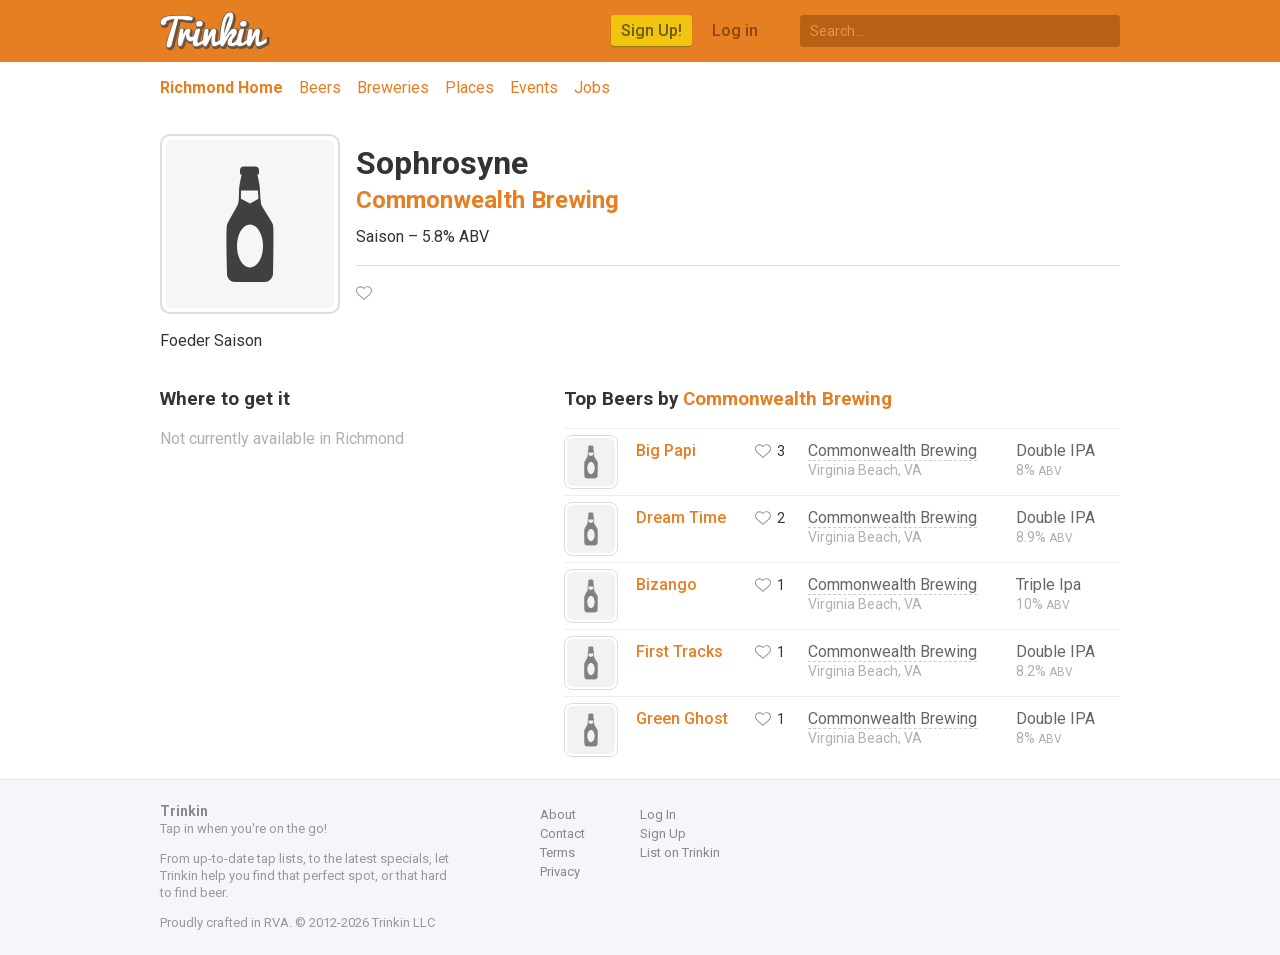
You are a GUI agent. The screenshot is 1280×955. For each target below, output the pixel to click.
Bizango (666, 584)
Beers (320, 87)
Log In (658, 814)
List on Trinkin (680, 852)
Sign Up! (651, 30)
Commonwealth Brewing (487, 200)
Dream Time (681, 517)
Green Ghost (682, 718)
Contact (562, 833)
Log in (735, 30)
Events (534, 87)
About (558, 814)
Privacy (560, 871)
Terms (557, 852)
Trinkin (216, 31)
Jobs (592, 87)
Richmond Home (221, 87)
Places (469, 87)
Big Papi (666, 450)
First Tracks (679, 651)
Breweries (393, 87)
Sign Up (663, 833)
